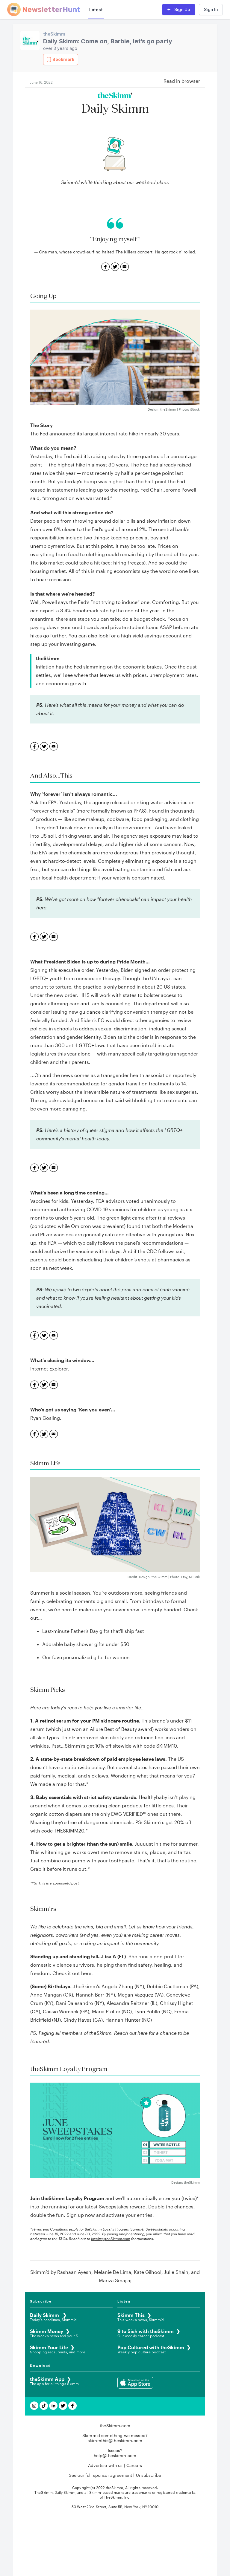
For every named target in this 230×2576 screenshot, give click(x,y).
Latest (96, 9)
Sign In (211, 9)
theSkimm (54, 33)
